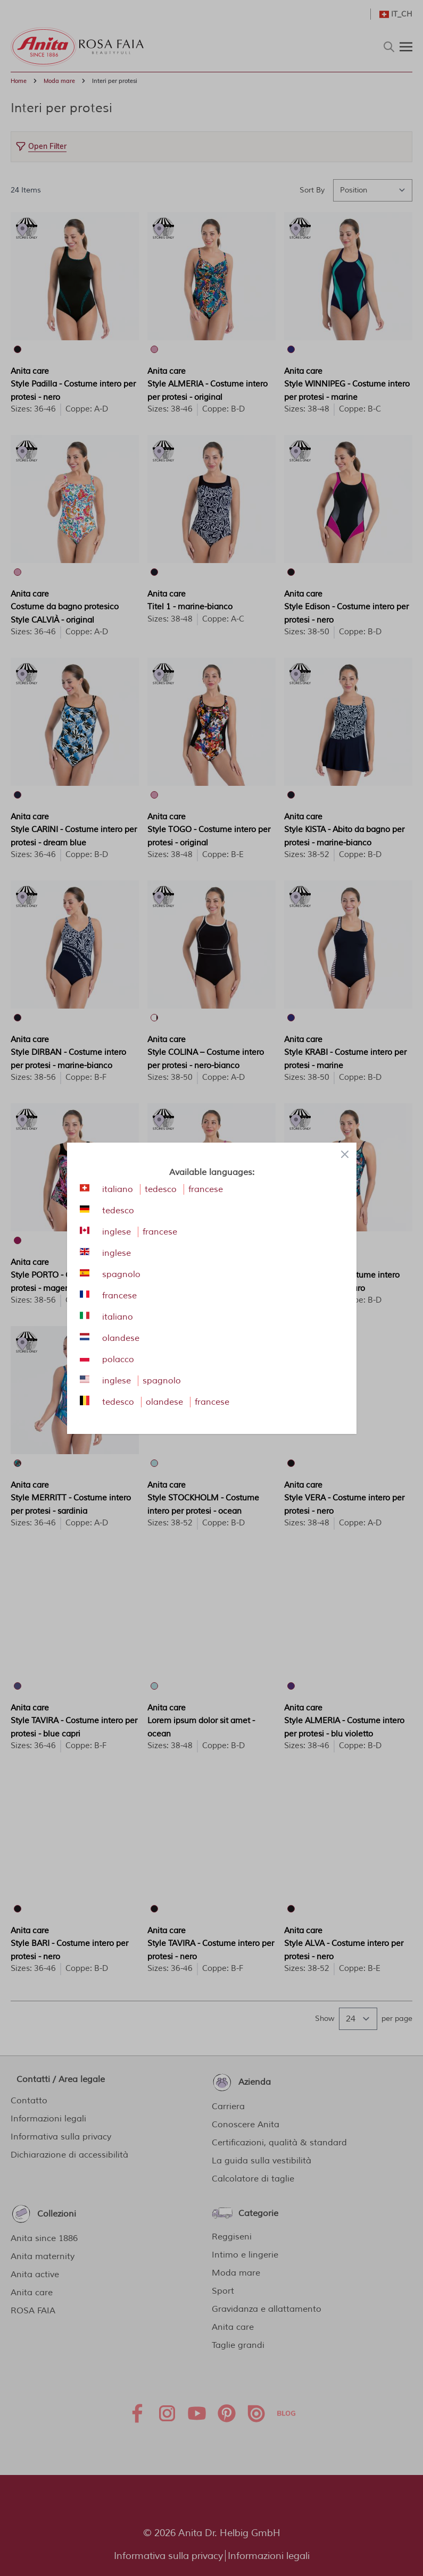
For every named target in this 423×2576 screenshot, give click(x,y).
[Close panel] (344, 1154)
